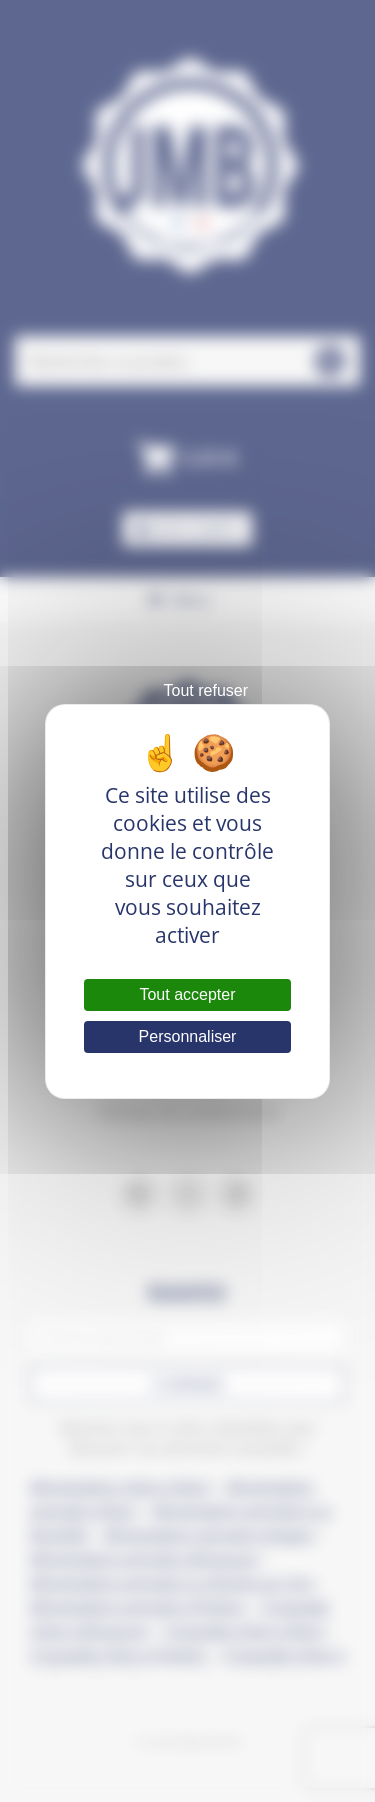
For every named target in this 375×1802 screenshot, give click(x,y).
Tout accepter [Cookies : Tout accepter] (187, 994)
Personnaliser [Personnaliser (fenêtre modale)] (188, 1036)
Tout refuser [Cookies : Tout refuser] (206, 690)
